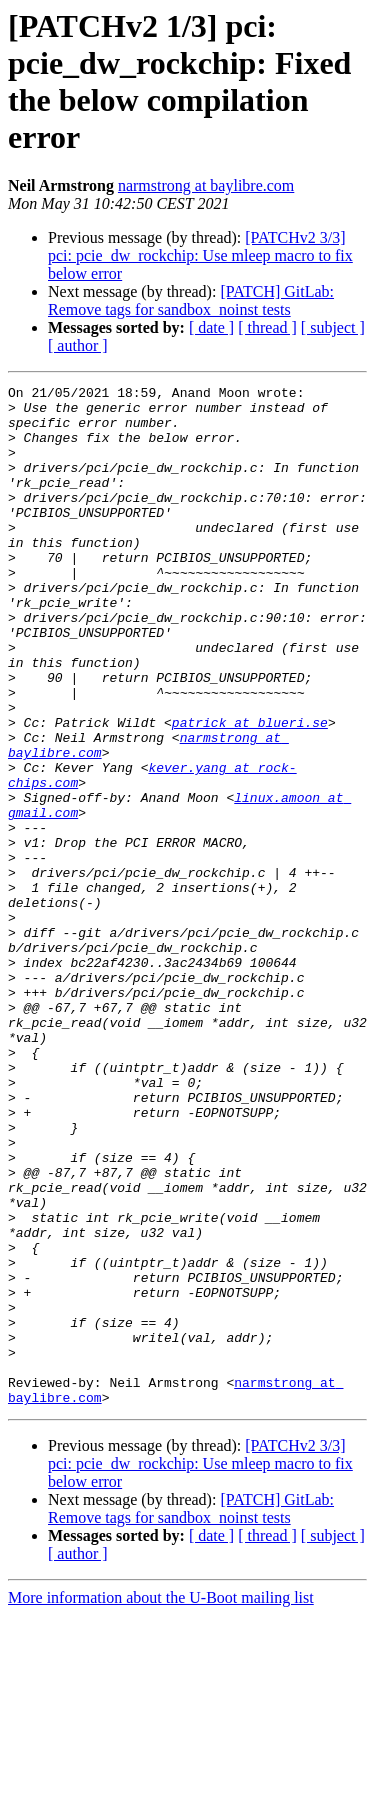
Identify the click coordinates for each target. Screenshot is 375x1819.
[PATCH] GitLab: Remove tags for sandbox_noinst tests (191, 300)
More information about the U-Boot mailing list (161, 1801)
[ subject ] (333, 327)
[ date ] (211, 327)
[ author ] (78, 345)
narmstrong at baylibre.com (206, 185)
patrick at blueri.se (250, 791)
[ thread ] (267, 327)
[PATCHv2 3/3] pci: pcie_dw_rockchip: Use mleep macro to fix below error (200, 255)
